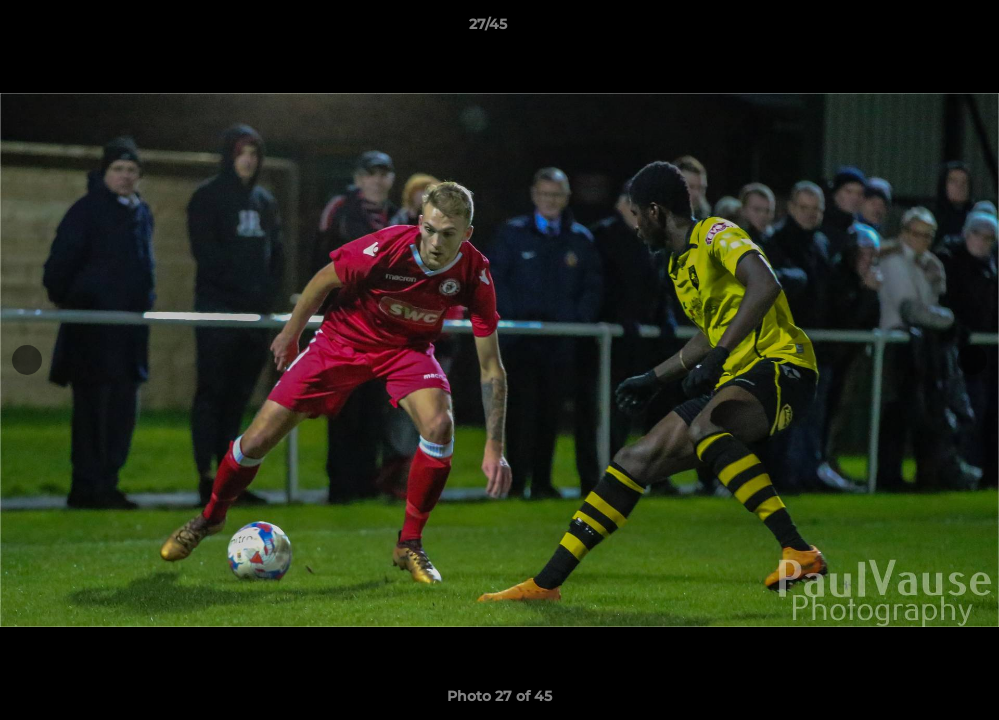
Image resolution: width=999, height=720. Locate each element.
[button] (915, 29)
